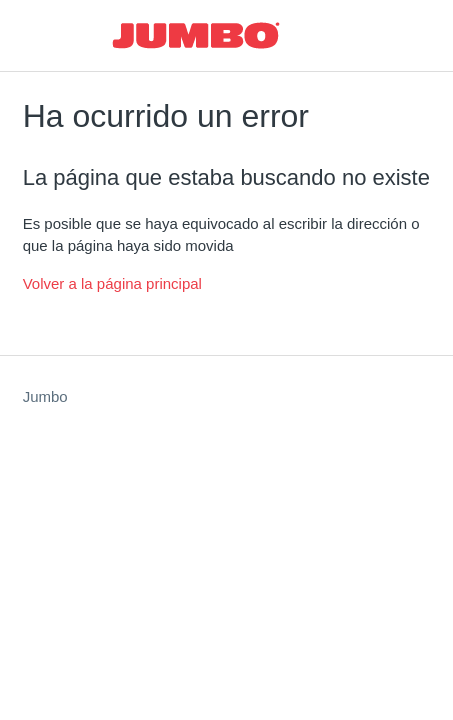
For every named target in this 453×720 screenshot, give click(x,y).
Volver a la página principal (112, 283)
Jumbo (45, 396)
